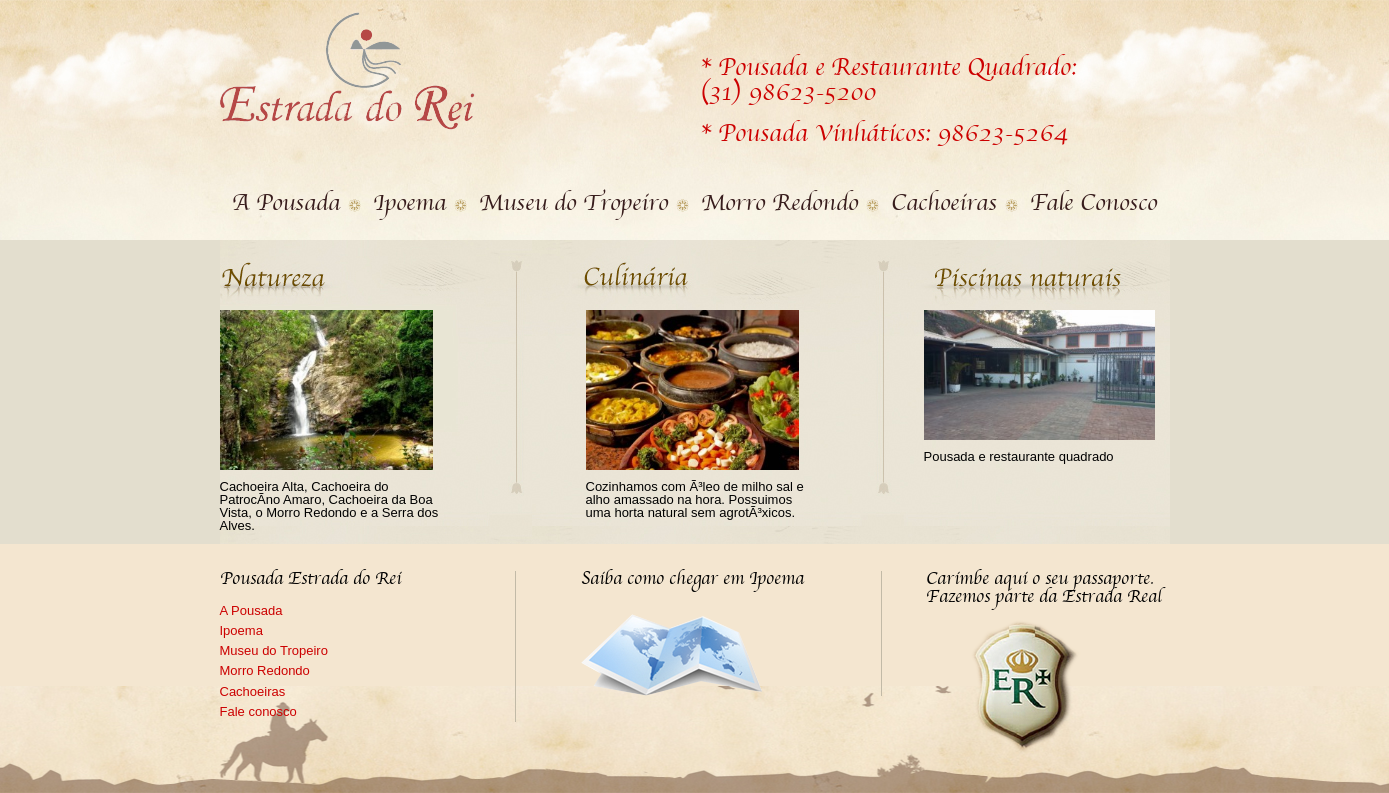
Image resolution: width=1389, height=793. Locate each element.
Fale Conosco (1093, 204)
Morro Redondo (779, 204)
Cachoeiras (944, 204)
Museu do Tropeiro (573, 204)
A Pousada (286, 204)
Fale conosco (258, 711)
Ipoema (409, 204)
